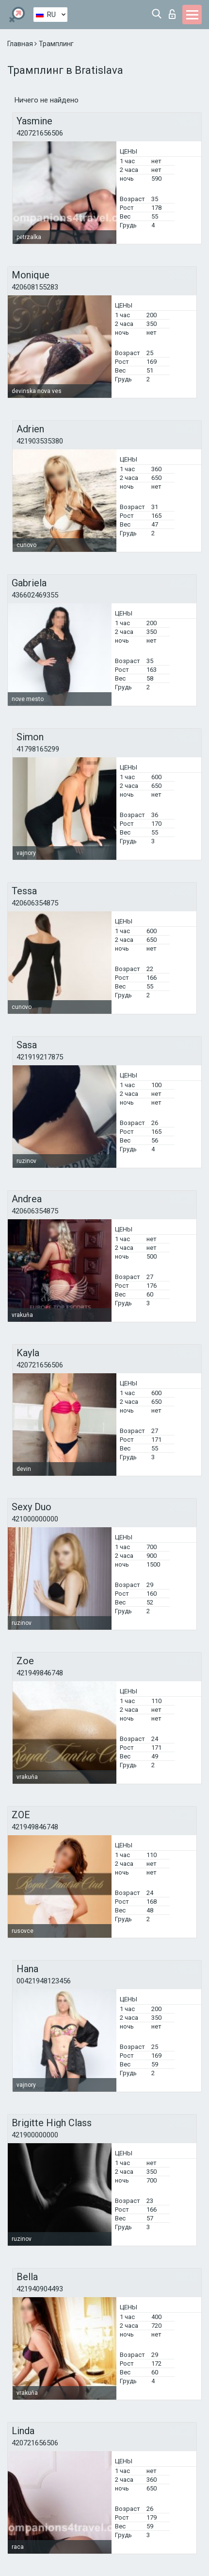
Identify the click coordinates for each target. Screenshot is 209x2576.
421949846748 (39, 1673)
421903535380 (39, 441)
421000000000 (35, 1519)
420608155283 (35, 287)
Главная (20, 44)
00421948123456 (43, 1981)
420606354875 (35, 903)
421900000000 (35, 2135)
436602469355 (35, 595)
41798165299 (37, 749)
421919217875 (39, 1057)
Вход (172, 14)
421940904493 (39, 2289)
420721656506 (39, 133)
